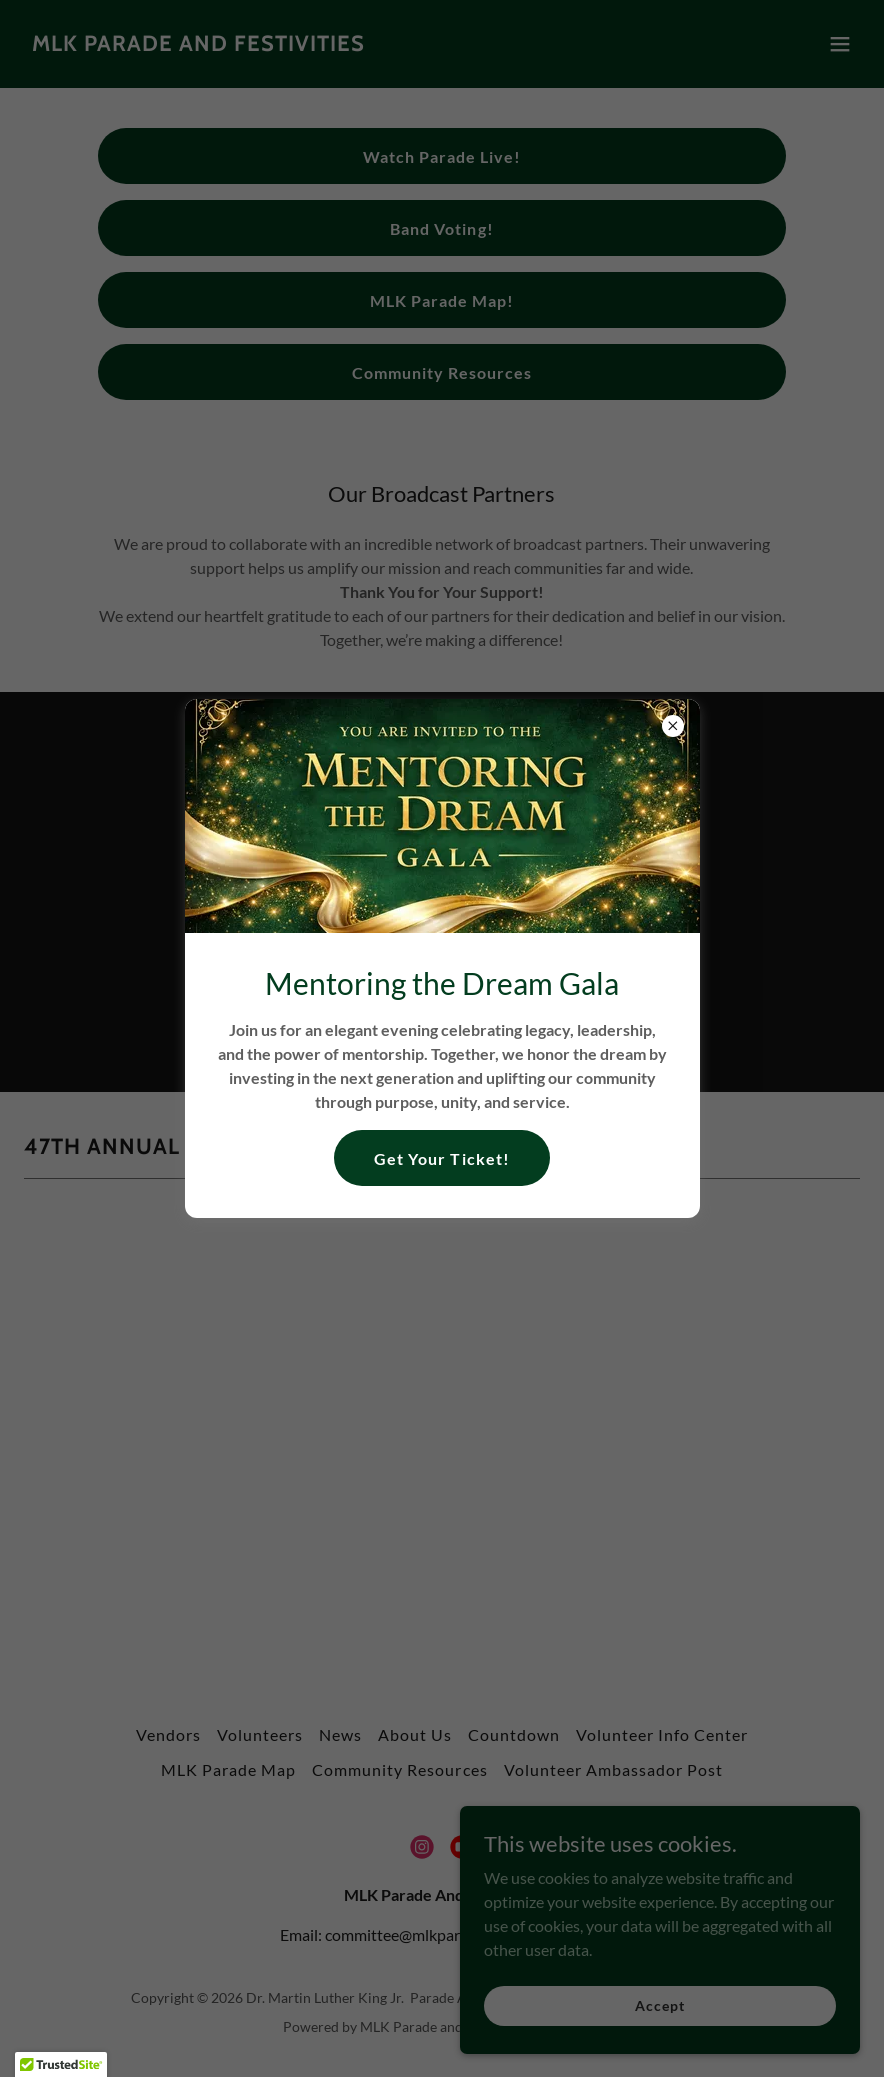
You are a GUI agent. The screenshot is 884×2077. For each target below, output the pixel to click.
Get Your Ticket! (441, 1158)
